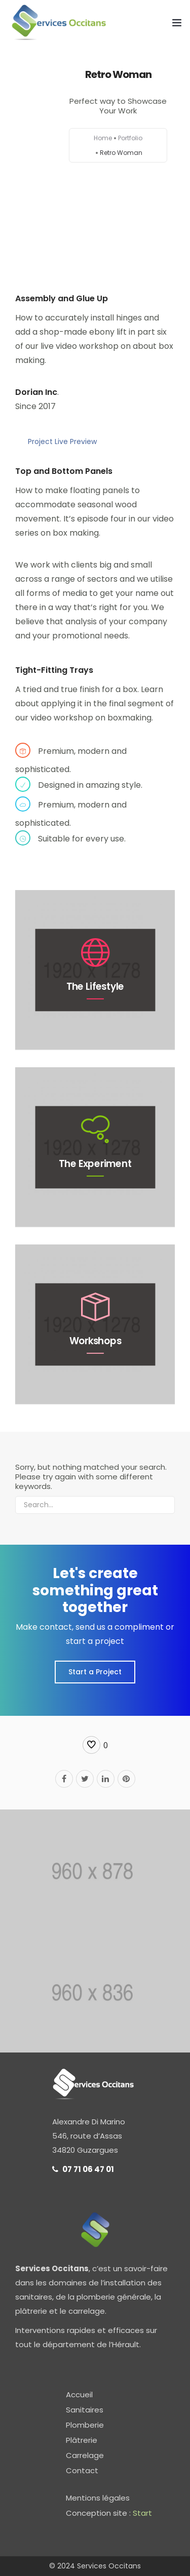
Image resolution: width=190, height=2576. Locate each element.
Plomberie (85, 2425)
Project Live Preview (62, 441)
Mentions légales (98, 2497)
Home (103, 138)
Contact (82, 2470)
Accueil (79, 2394)
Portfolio (130, 138)
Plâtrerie (81, 2440)
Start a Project (95, 1672)
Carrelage (85, 2455)
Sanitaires (84, 2409)
